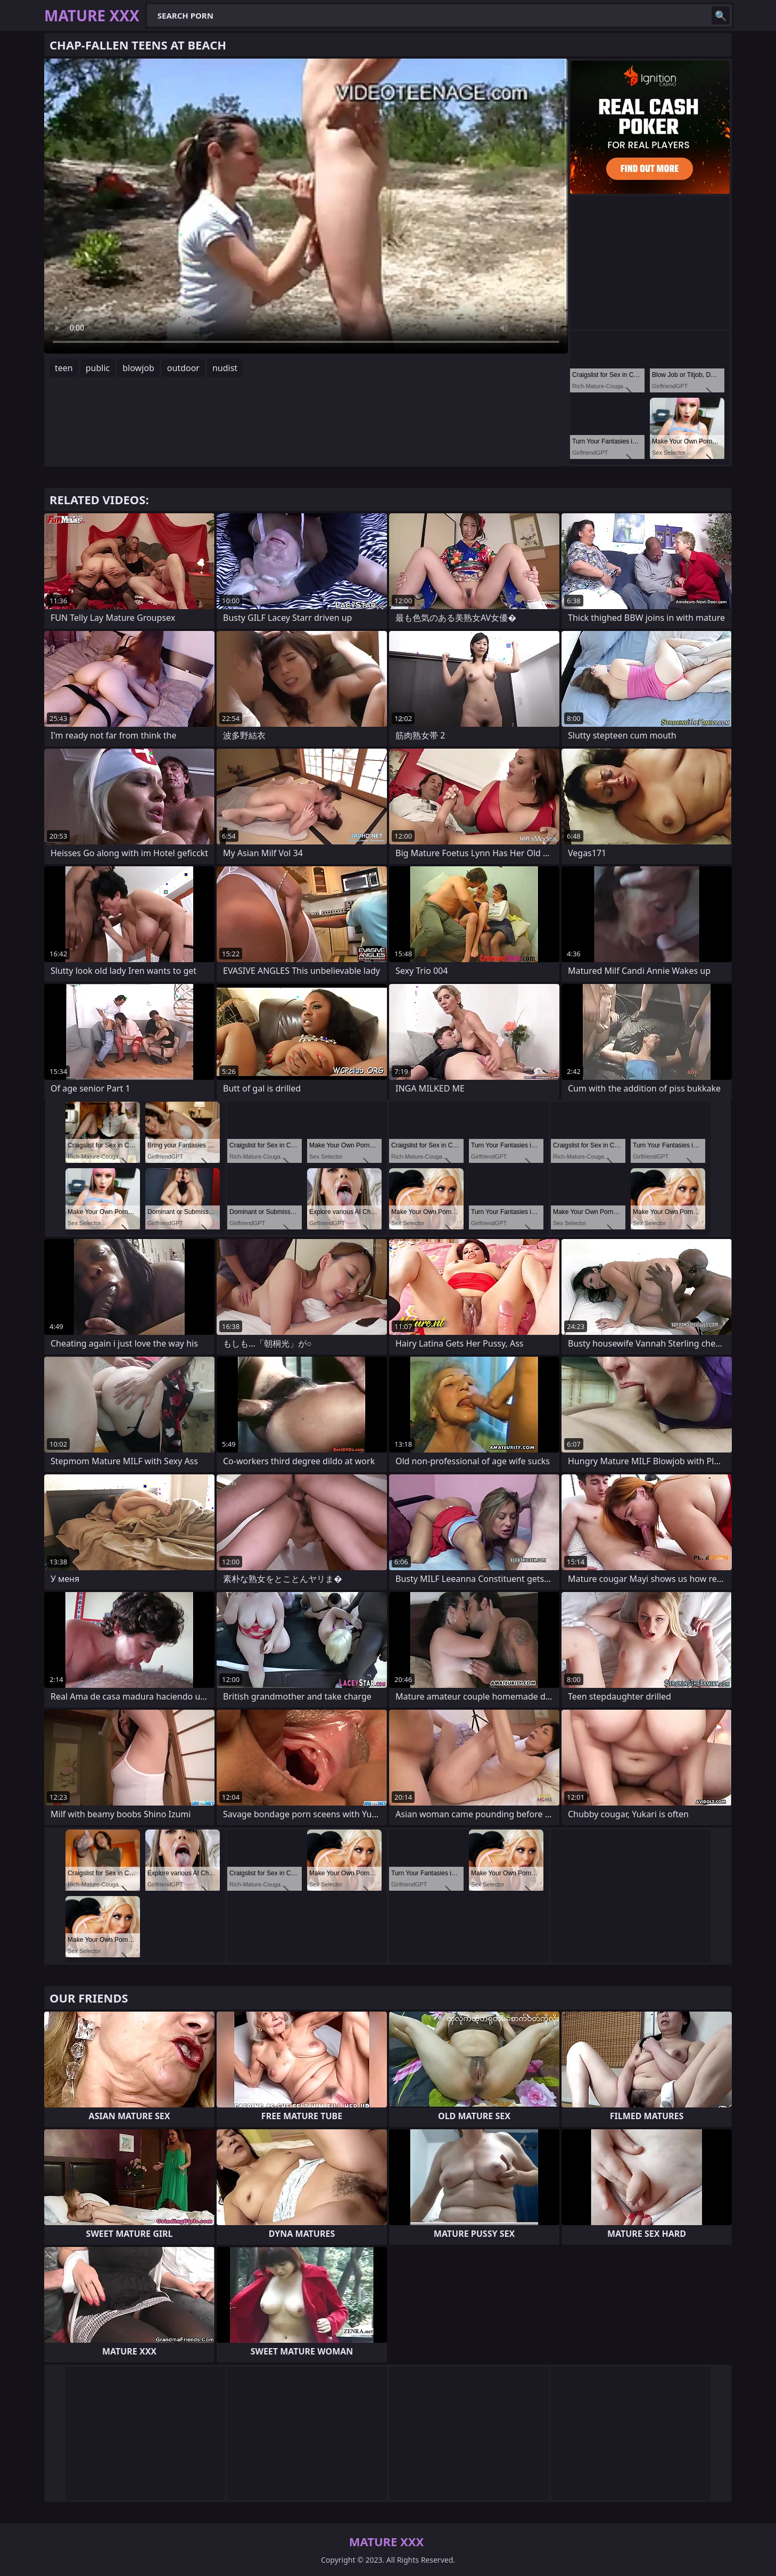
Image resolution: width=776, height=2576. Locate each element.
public (98, 368)
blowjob (138, 368)
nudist (224, 368)
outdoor (183, 368)
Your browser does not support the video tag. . (306, 206)
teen (64, 368)
